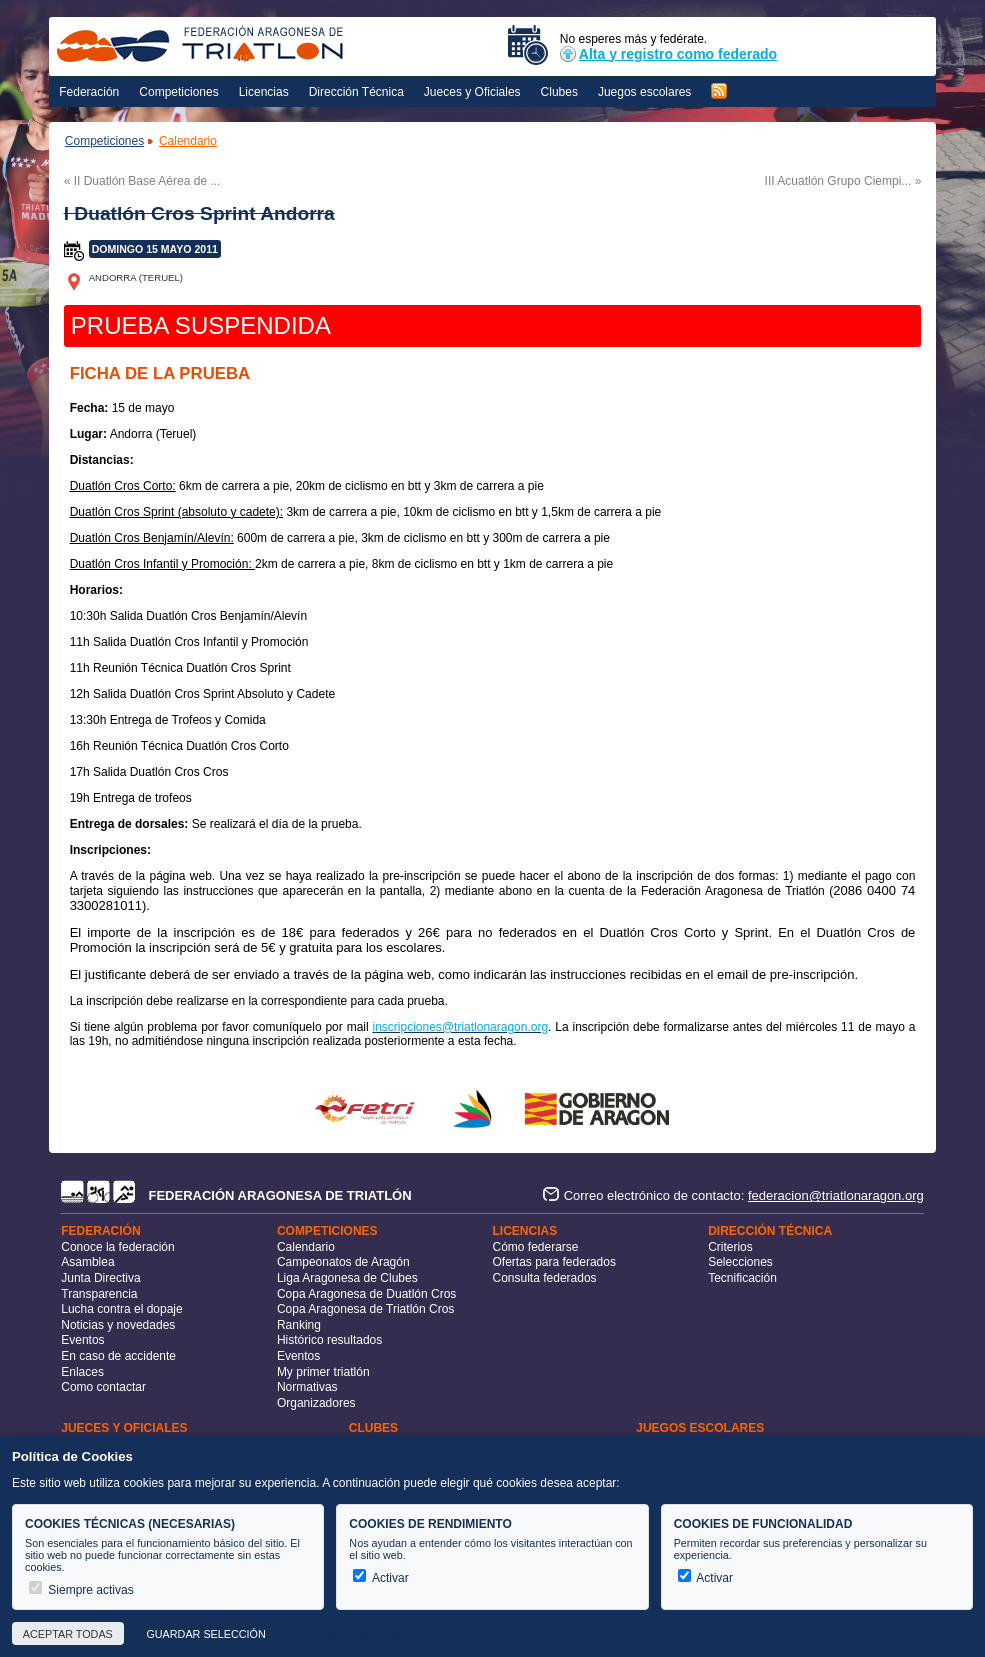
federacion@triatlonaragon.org (836, 1195)
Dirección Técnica (356, 92)
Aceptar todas (68, 1634)
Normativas (307, 1387)
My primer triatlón (323, 1372)
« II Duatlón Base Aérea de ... (142, 181)
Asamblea (87, 1262)
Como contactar (103, 1387)
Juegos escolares (644, 92)
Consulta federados (545, 1278)
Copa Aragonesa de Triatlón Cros (365, 1309)
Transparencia (99, 1294)
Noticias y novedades (118, 1325)
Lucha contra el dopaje (121, 1309)
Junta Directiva (100, 1278)
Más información (350, 1634)
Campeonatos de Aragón (343, 1262)
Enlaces (82, 1372)
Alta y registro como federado (668, 54)
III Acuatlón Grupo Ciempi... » (843, 181)
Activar (380, 1578)
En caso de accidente (118, 1356)
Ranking (299, 1325)
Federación (89, 92)
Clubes (559, 92)
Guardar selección (205, 1634)
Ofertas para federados (554, 1262)
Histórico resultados (329, 1340)
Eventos (82, 1340)
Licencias (264, 92)
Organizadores (316, 1403)
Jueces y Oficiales (472, 92)
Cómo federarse (536, 1247)
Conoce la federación (117, 1247)
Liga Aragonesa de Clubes (347, 1278)
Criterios (730, 1247)
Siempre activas (81, 1590)
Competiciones (178, 92)
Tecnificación (742, 1278)
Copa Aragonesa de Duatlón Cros (366, 1294)
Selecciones (740, 1262)
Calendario (188, 141)
